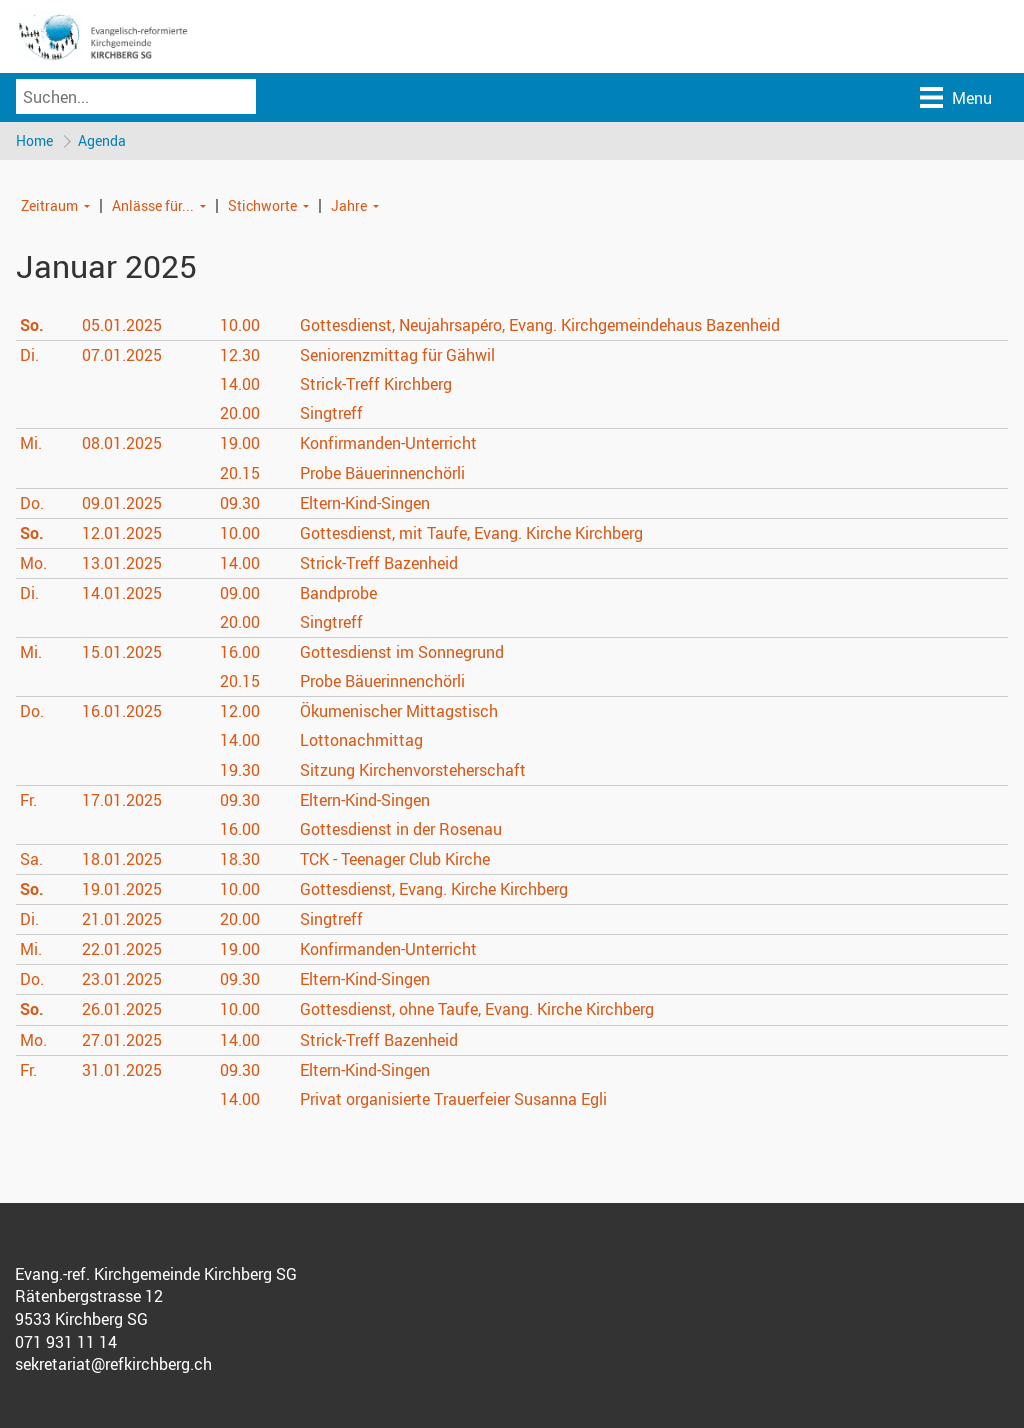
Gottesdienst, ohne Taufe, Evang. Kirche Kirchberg (477, 1010)
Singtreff (331, 414)
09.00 (240, 594)
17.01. (122, 801)
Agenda (103, 140)
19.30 (240, 771)
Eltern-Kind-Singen (365, 504)
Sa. (31, 860)
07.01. (122, 356)
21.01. (122, 920)
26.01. (122, 1010)
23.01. (122, 980)
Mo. (33, 564)
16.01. (122, 712)
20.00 (240, 414)
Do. (32, 504)
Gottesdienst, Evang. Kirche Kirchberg (434, 890)
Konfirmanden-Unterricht (388, 444)
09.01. (122, 504)
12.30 (240, 356)
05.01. (122, 326)
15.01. (122, 653)
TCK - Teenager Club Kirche (395, 860)
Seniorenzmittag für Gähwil (397, 356)
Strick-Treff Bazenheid (378, 564)
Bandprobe (338, 594)
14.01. (122, 594)
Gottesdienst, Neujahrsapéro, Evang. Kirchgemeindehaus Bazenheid (540, 326)
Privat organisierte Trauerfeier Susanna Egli (453, 1100)
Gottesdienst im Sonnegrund (402, 653)
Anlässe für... (153, 205)
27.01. (122, 1040)
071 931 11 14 (66, 1343)
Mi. (31, 444)
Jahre (349, 205)
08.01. (122, 444)
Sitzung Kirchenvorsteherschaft (413, 771)
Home (34, 140)
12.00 (240, 712)
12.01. (122, 534)
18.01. (122, 860)
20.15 (240, 473)
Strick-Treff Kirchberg (375, 385)
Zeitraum (49, 205)
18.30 (240, 860)
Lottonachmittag (361, 741)
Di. (29, 356)
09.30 (240, 504)
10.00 (240, 326)
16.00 (240, 653)
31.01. (122, 1071)
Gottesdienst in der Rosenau (401, 830)
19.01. (122, 890)
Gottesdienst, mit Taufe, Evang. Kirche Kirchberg (471, 534)
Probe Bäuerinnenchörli (382, 473)
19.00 (240, 444)
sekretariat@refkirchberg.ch (113, 1365)
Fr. (28, 801)
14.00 (240, 385)
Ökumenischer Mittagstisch (399, 712)
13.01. (122, 564)
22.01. (122, 950)
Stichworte (262, 205)
